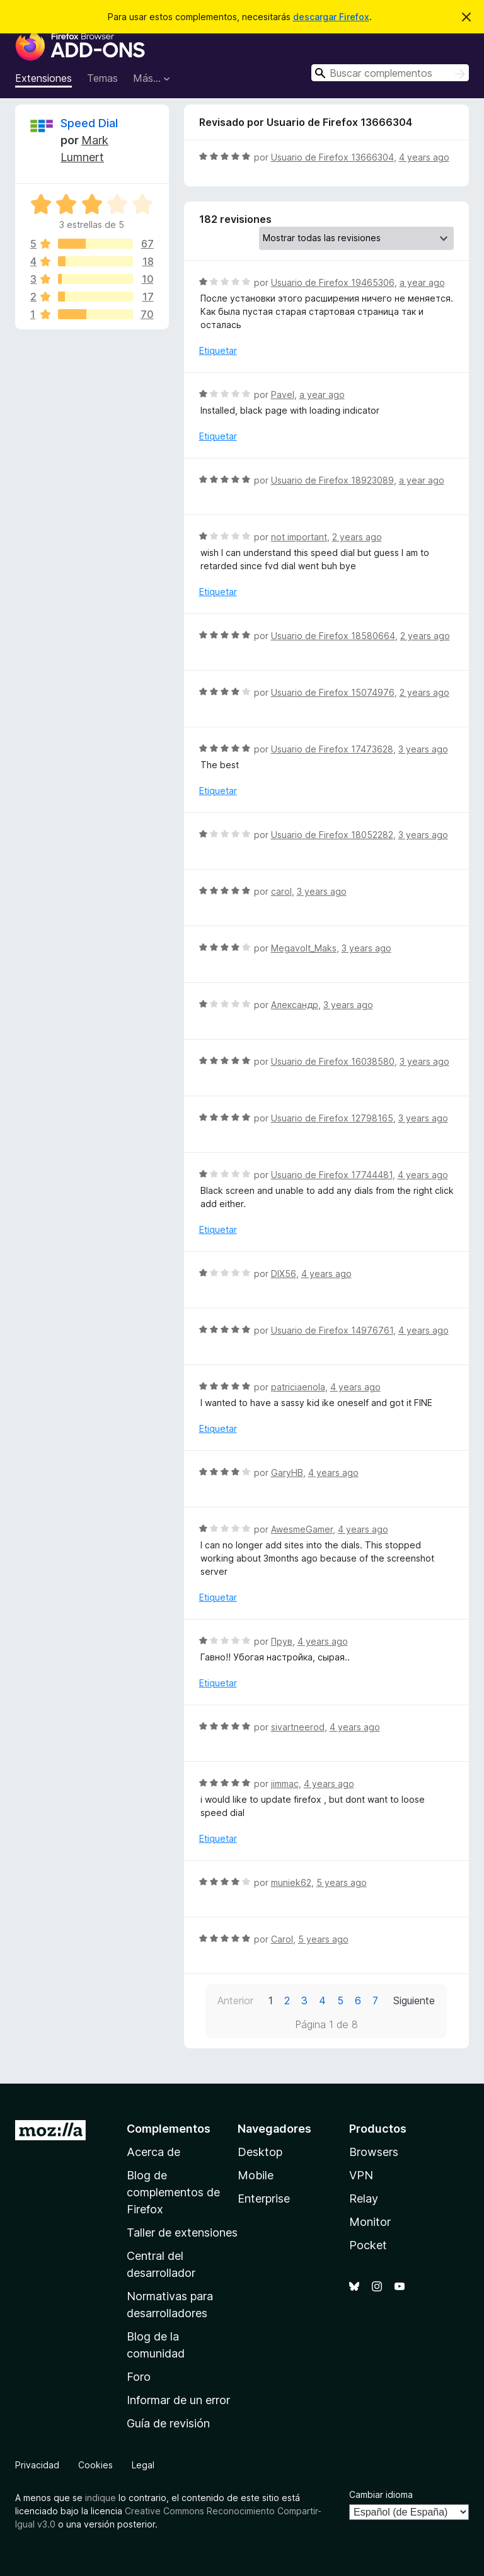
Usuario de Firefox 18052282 (332, 834)
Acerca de (153, 2152)
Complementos (168, 2128)
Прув (281, 1641)
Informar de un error (178, 2400)
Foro (139, 2376)
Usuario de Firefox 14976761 (332, 1330)
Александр (294, 1004)
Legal (143, 2465)
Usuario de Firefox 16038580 (333, 1061)
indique (100, 2497)
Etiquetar (218, 350)
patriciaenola (298, 1387)
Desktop (260, 2152)
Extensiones (43, 78)
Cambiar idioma (381, 2494)
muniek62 (291, 1882)
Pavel (282, 394)
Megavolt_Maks (304, 948)
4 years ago (424, 157)
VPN (361, 2175)
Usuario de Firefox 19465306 (333, 282)
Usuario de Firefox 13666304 (332, 157)
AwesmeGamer (302, 1529)
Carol (282, 1939)
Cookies (95, 2465)
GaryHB (287, 1472)
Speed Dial (89, 123)
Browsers (373, 2152)
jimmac (285, 1783)
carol (281, 891)
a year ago (422, 282)
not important (299, 536)
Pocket (368, 2245)
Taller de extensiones (182, 2232)
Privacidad (37, 2465)
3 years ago (423, 749)
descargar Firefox (331, 16)
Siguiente (414, 2000)
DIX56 (283, 1273)
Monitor (370, 2221)
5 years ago (341, 1882)
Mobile (256, 2175)
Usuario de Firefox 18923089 (332, 480)
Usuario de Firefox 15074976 (333, 692)
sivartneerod (298, 1727)
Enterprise (264, 2198)
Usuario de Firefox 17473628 (332, 749)
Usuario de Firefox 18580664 (333, 635)
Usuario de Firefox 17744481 (332, 1174)
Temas (102, 78)
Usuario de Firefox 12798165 (332, 1118)
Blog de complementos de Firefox (173, 2192)
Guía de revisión (168, 2423)
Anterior (235, 2000)
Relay (363, 2198)
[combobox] (390, 72)
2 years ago (357, 536)
